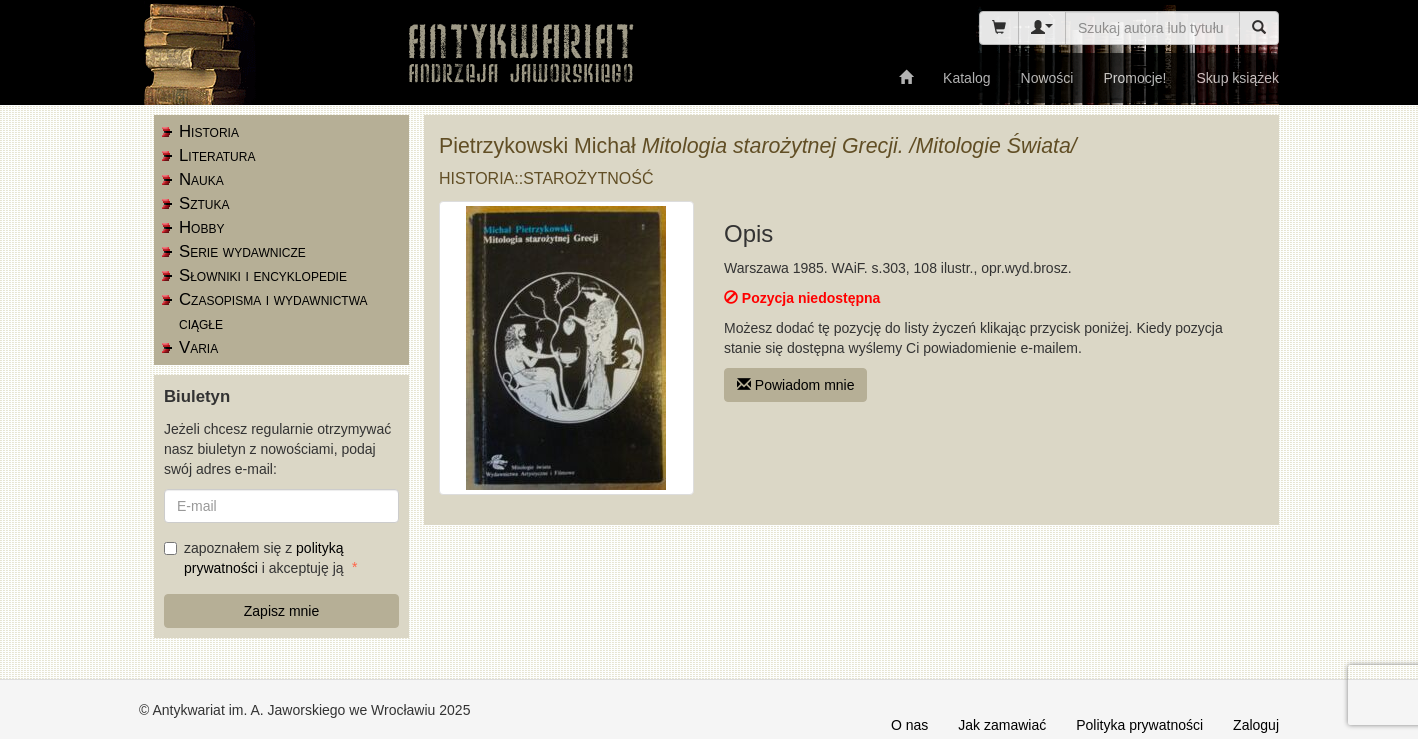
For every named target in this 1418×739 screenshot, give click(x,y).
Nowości (1047, 78)
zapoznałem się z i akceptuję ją (255, 558)
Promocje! (1134, 78)
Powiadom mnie (796, 385)
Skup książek (1238, 78)
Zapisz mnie (281, 611)
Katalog (966, 78)
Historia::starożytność (546, 178)
